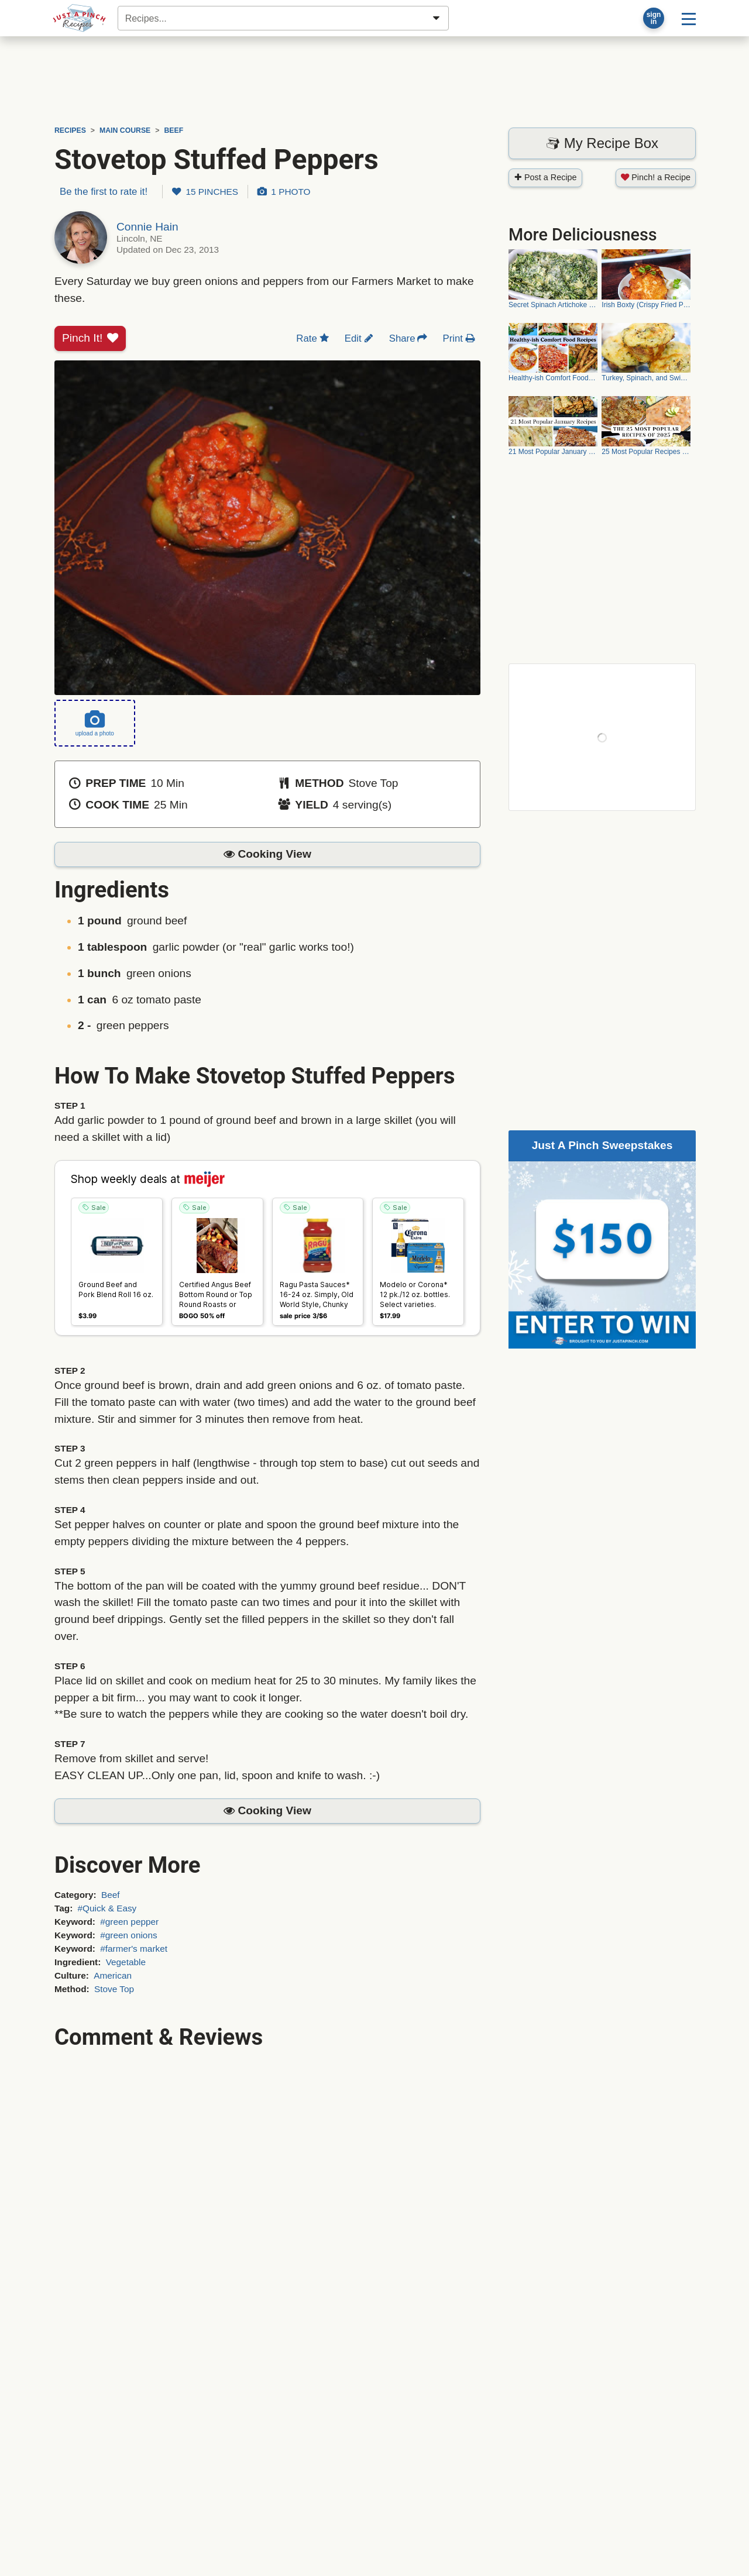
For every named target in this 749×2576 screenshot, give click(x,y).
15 (205, 192)
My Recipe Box (602, 143)
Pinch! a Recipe (655, 177)
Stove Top (114, 1989)
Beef (110, 1895)
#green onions (128, 1935)
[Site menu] (689, 18)
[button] (267, 854)
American (113, 1975)
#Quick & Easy (107, 1908)
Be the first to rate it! (103, 191)
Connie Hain (147, 227)
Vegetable (126, 1962)
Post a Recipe (545, 177)
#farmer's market (133, 1949)
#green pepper (129, 1922)
